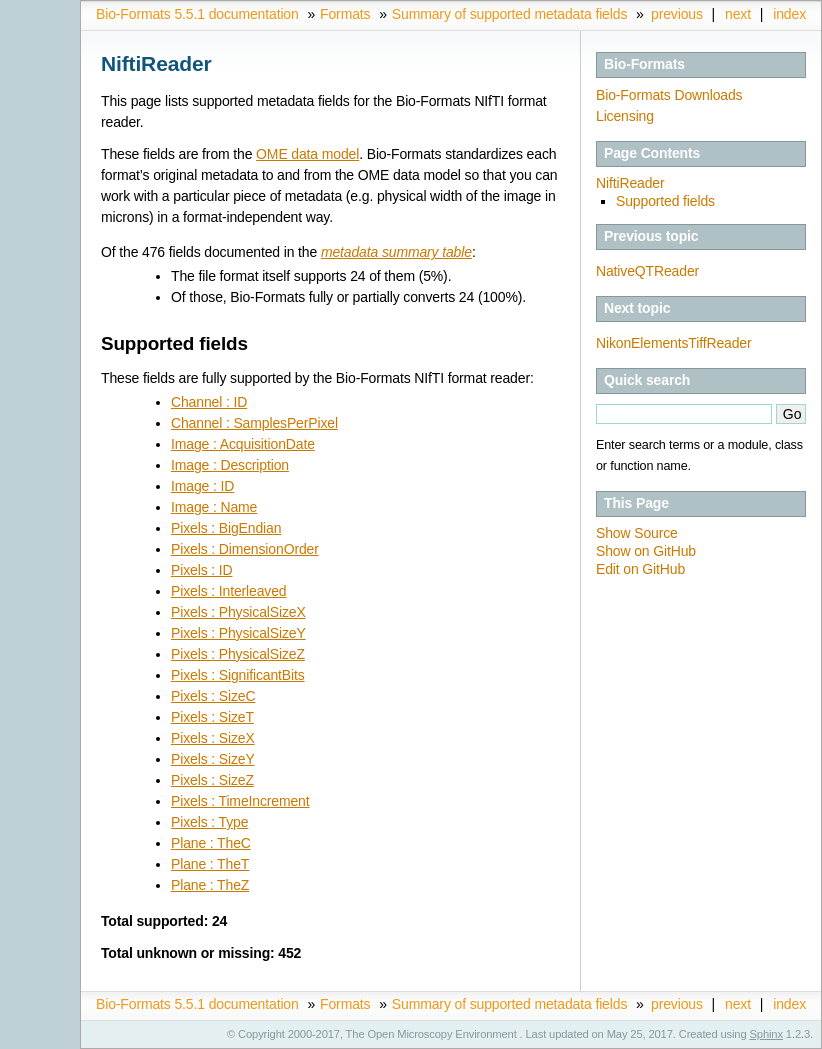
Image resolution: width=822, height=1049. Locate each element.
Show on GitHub (646, 551)
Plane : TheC (211, 843)
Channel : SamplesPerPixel (254, 423)
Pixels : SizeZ (212, 780)
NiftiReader (630, 183)
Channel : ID (209, 402)
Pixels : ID (201, 570)
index (789, 14)
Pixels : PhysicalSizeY (238, 633)
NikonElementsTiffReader (674, 343)
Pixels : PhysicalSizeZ (238, 654)
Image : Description (230, 465)
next (738, 14)
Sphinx (766, 1034)
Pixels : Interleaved (228, 591)
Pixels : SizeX (213, 738)
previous (677, 14)
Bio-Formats (644, 64)
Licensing (625, 116)
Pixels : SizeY (213, 759)
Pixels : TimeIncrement (240, 801)
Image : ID (202, 486)
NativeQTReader (647, 271)
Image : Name (214, 507)
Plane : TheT (210, 864)
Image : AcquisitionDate (243, 444)
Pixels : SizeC (213, 696)
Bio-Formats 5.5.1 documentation (197, 14)
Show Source (637, 533)
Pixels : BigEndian (226, 528)
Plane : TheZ (210, 885)
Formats (345, 14)
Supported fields (665, 201)
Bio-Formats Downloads (669, 95)
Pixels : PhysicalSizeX (238, 612)
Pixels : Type (209, 822)
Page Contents (652, 153)
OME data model (307, 154)
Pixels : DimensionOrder (245, 549)
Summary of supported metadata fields (509, 14)
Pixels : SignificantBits (238, 675)
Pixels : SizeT (212, 717)
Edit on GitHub (640, 569)
